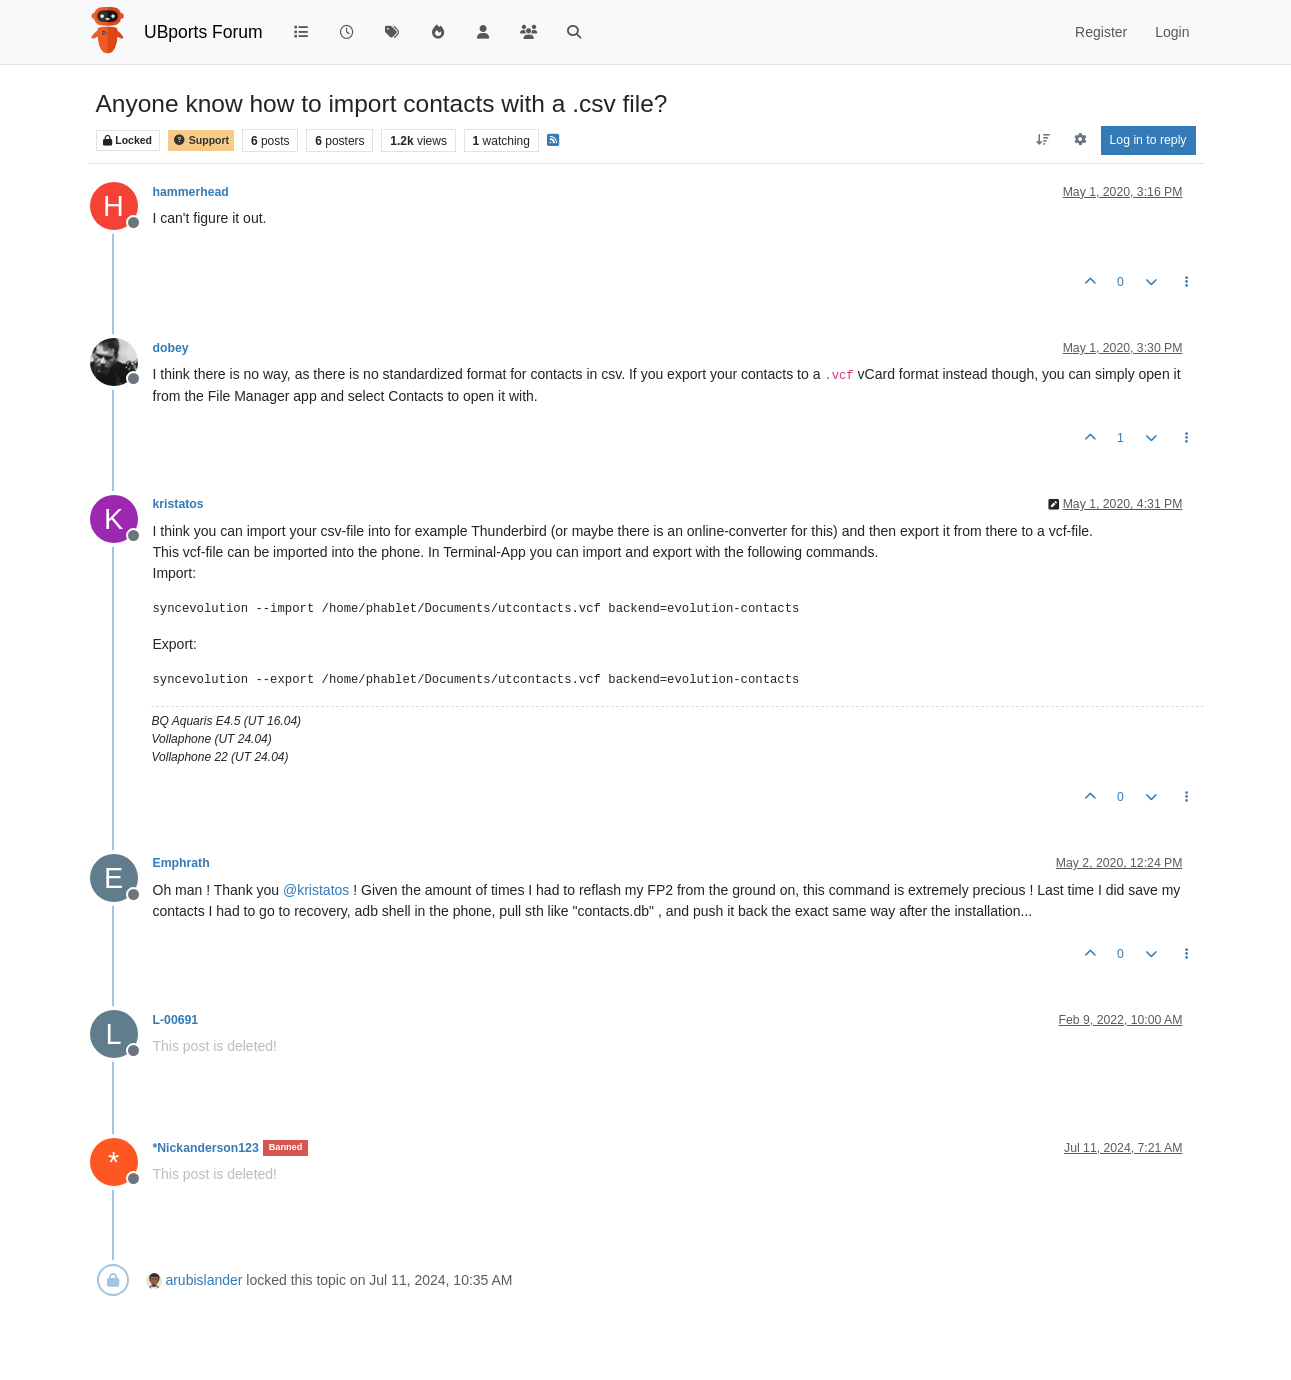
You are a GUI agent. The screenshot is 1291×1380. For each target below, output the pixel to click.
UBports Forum (203, 32)
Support (201, 140)
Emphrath (181, 863)
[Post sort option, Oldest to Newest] (1042, 140)
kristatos (178, 504)
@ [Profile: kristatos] (316, 890)
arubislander (203, 1280)
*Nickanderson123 (206, 1148)
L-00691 (176, 1020)
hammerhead (191, 192)
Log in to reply (1148, 140)
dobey (171, 348)
